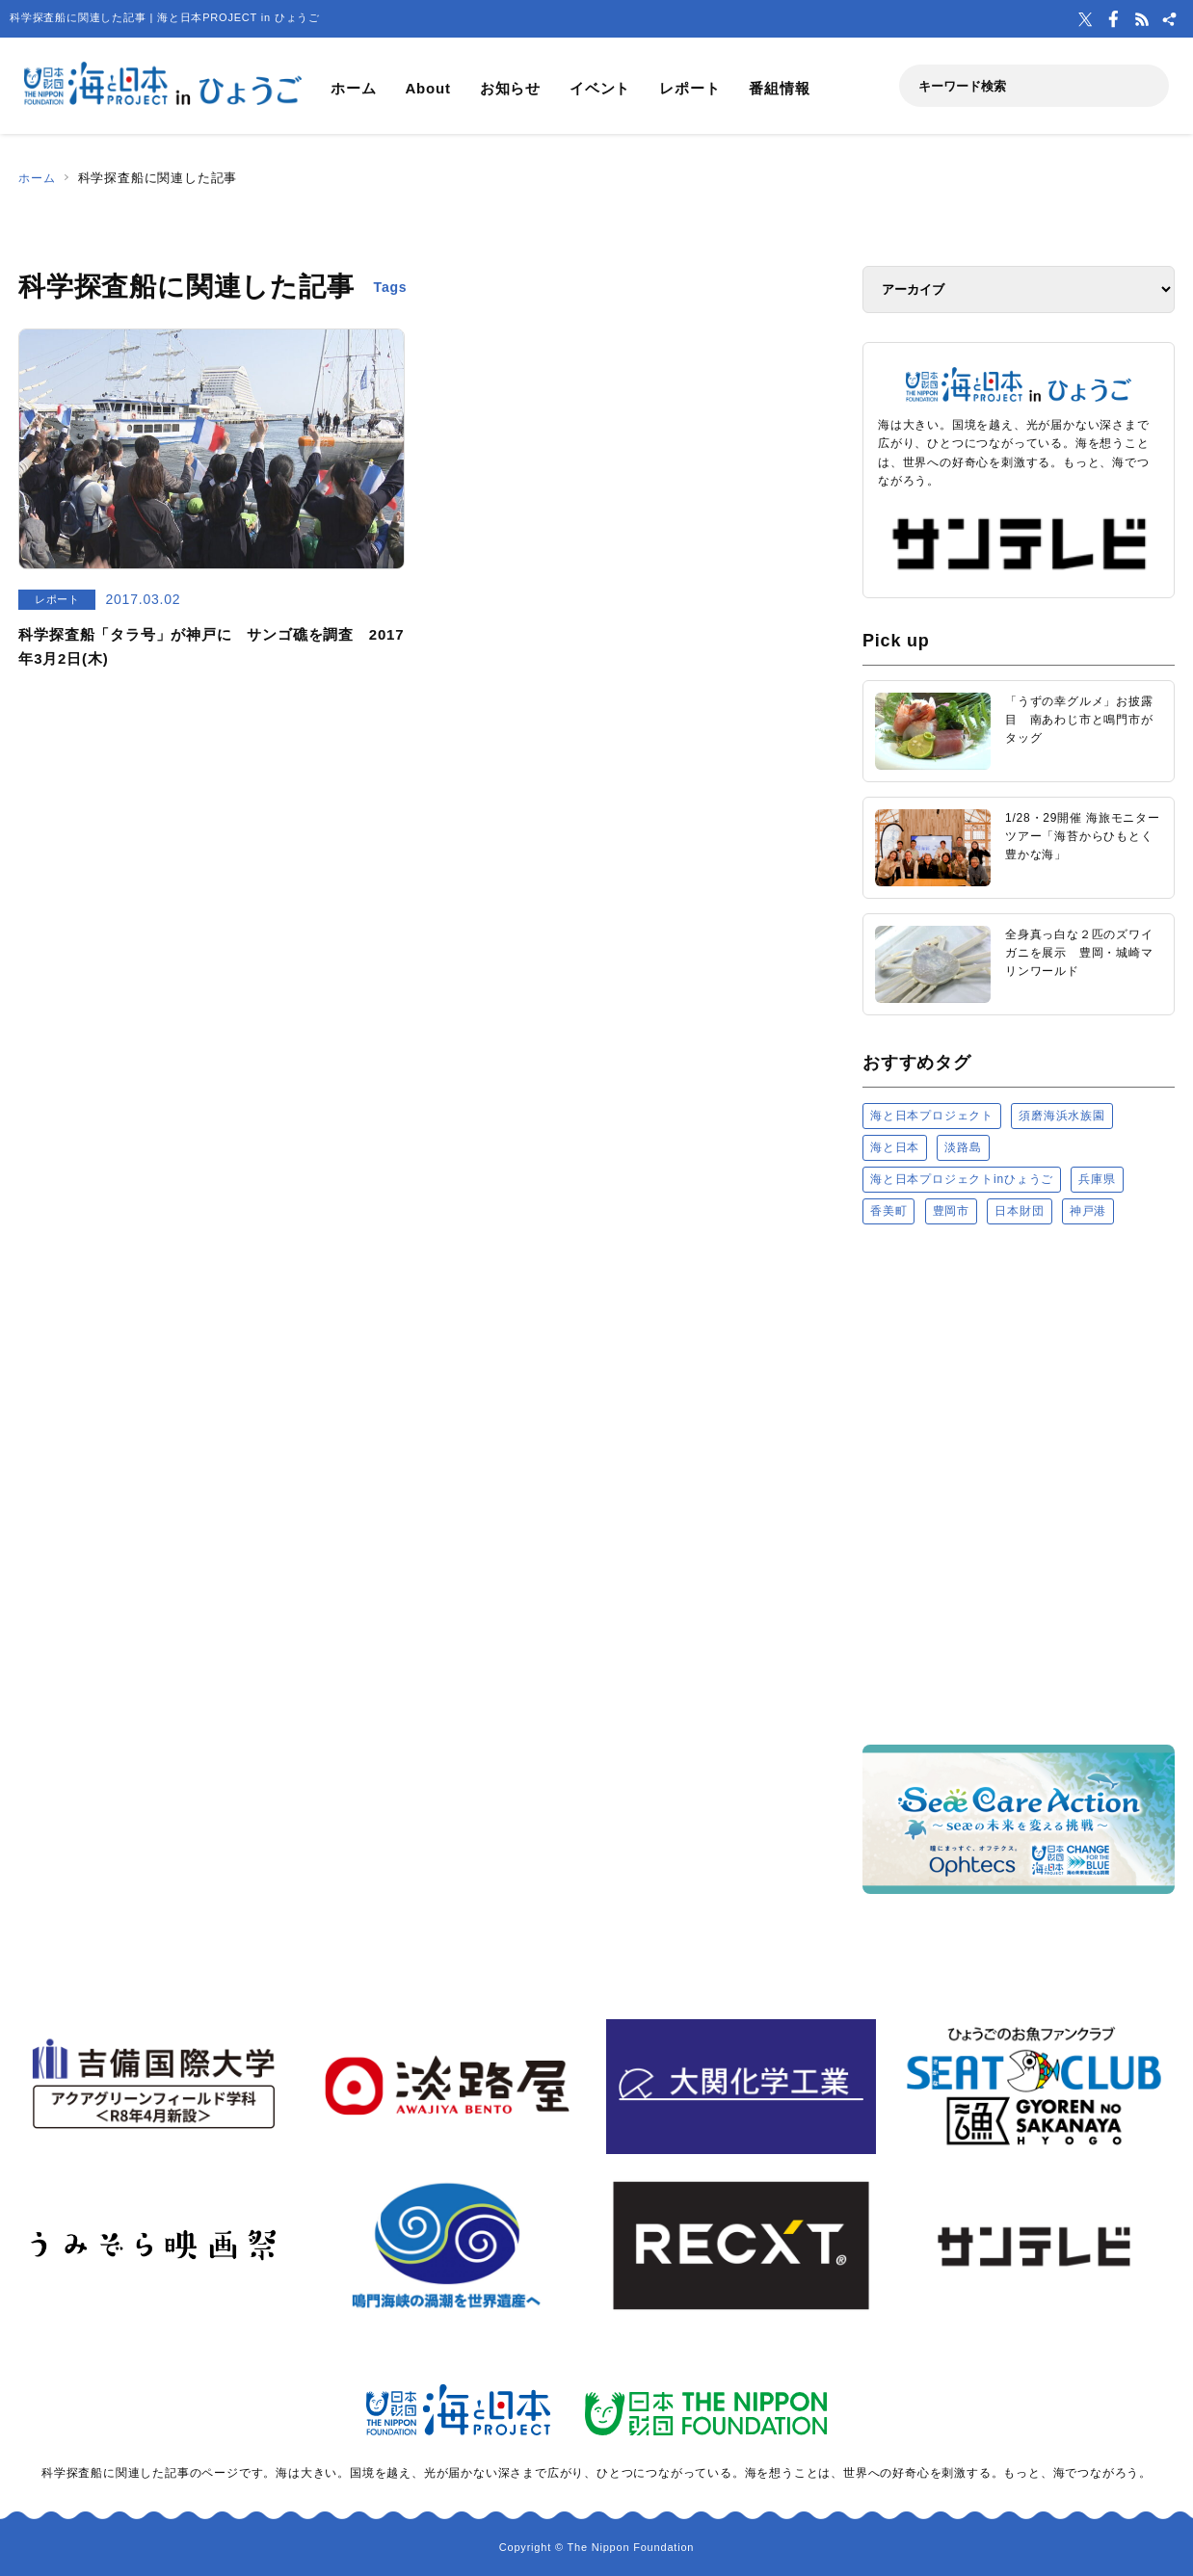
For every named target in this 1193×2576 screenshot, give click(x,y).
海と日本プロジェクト (932, 1115)
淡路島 (962, 1147)
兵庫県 (1096, 1179)
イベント (600, 88)
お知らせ (510, 88)
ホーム (353, 88)
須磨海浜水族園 (1062, 1115)
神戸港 (1088, 1211)
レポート (689, 88)
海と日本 (894, 1147)
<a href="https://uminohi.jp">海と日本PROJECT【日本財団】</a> (1018, 1483)
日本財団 (1019, 1211)
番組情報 (779, 88)
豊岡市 (951, 1211)
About (427, 88)
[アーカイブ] (1018, 289)
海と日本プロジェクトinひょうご (961, 1179)
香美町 (888, 1211)
